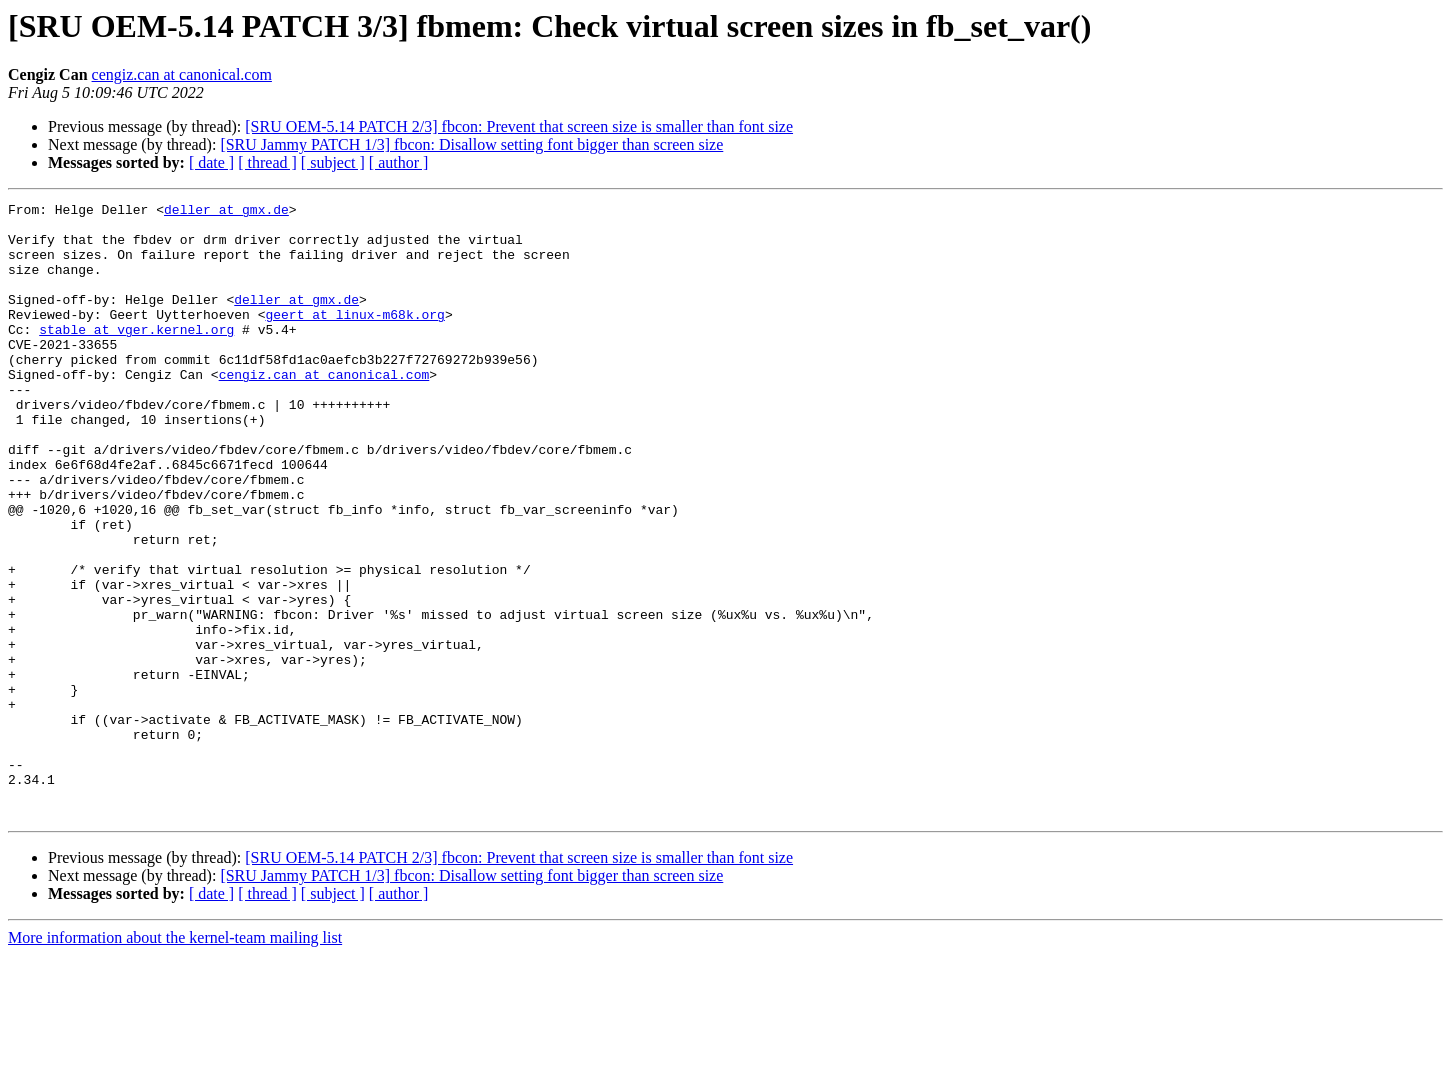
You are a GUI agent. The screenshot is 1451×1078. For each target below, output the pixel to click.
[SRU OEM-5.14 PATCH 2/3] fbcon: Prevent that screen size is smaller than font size (519, 126)
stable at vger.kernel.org (136, 356)
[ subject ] (333, 162)
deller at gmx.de (226, 212)
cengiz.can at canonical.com (182, 74)
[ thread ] (267, 162)
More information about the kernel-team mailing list (175, 1060)
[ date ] (211, 162)
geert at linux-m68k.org (354, 338)
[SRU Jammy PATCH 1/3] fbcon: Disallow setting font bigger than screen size (471, 144)
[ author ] (399, 162)
